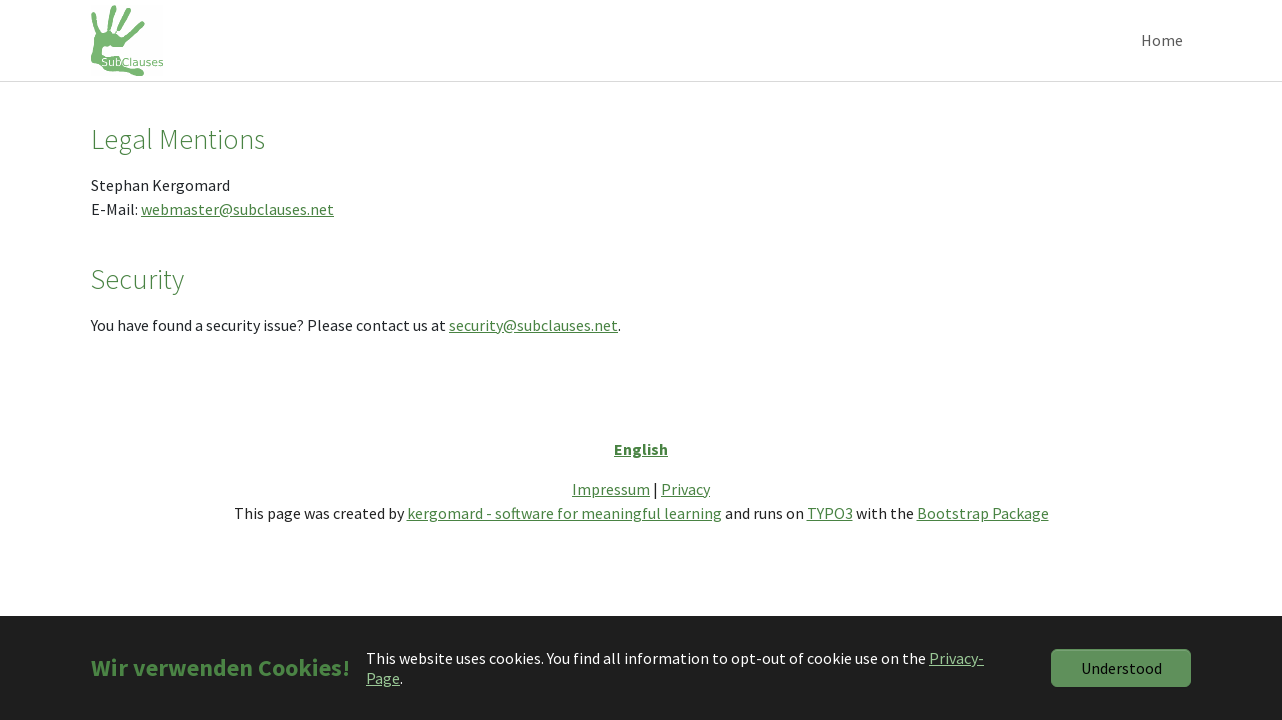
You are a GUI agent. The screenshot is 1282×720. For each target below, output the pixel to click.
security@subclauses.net (533, 353)
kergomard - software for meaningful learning (564, 541)
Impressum (611, 517)
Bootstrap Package (983, 541)
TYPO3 (830, 541)
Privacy (685, 517)
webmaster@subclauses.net (237, 238)
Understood (1121, 668)
